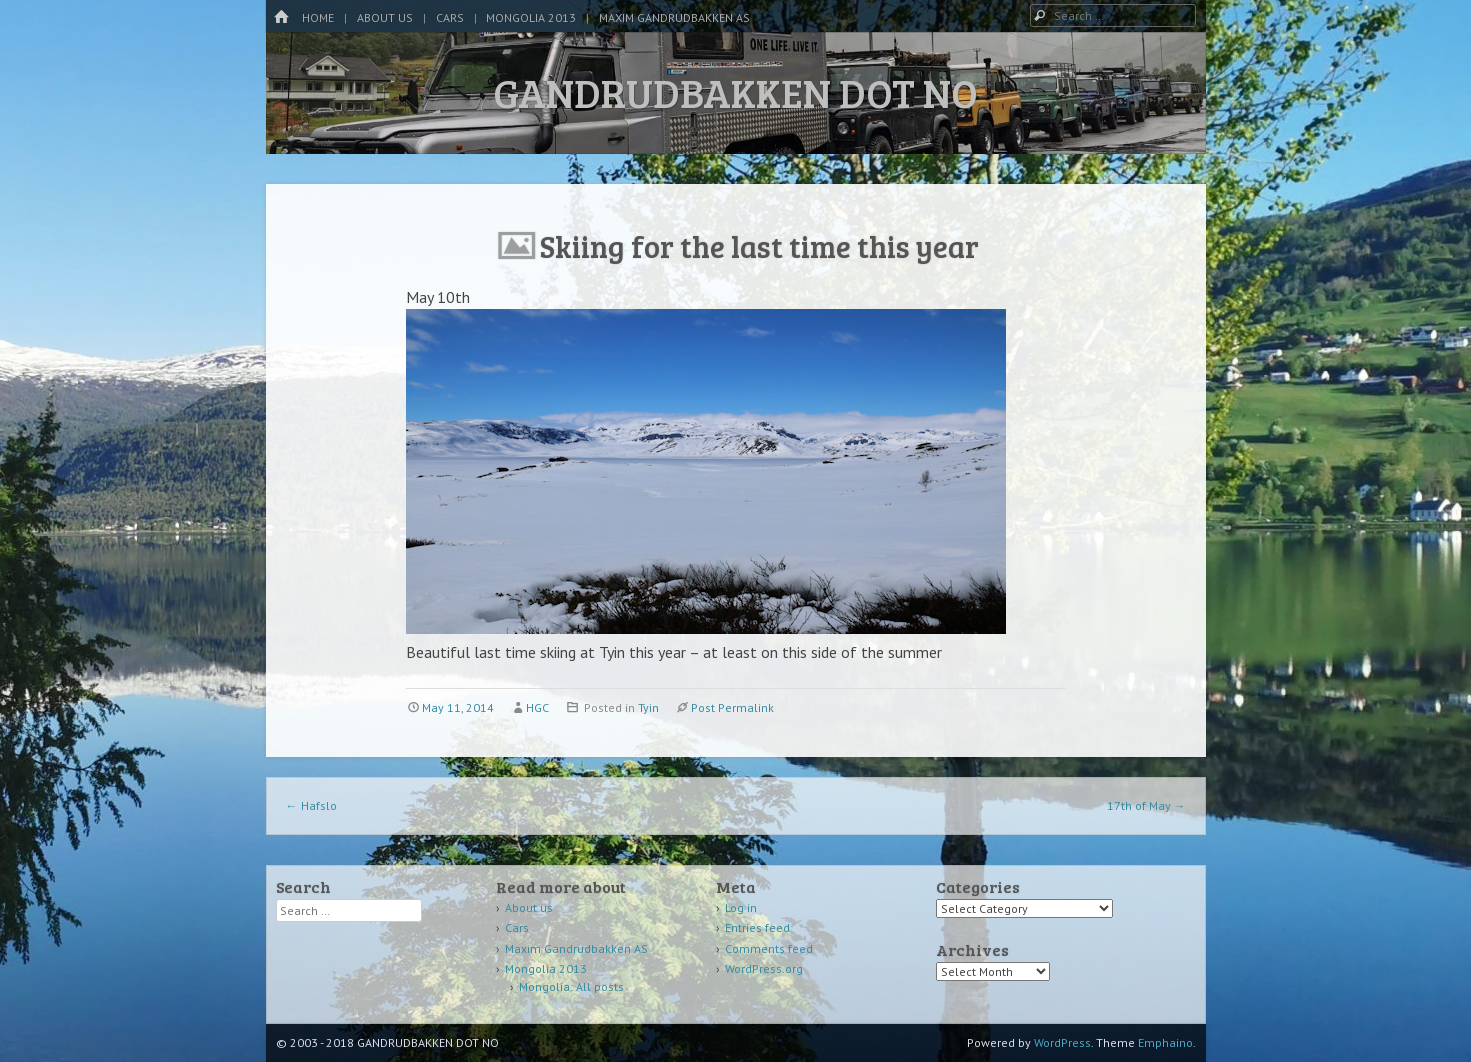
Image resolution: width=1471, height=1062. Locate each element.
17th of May (1146, 805)
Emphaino (1165, 1042)
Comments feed (769, 948)
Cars (450, 17)
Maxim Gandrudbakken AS (674, 17)
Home (318, 17)
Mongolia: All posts (571, 986)
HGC (537, 707)
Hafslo (311, 805)
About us (385, 17)
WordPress (1062, 1042)
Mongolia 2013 (531, 17)
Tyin (648, 707)
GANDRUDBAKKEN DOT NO (735, 92)
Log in (741, 907)
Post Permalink (732, 707)
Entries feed (757, 927)
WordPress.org (764, 968)
